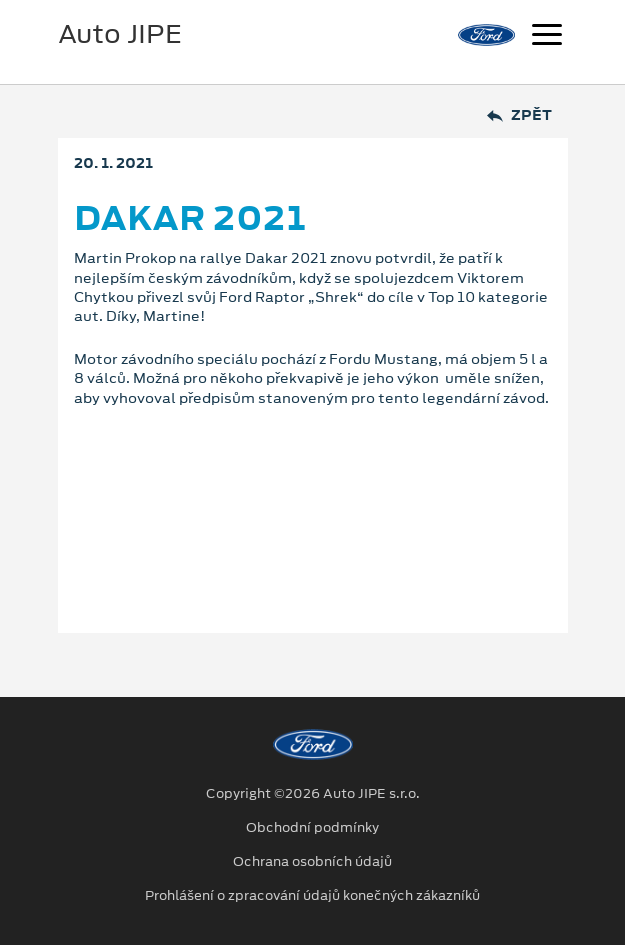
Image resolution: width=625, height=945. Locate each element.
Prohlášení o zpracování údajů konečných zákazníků (312, 896)
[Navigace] (547, 37)
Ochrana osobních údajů (312, 862)
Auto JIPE (120, 34)
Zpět (519, 115)
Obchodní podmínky (312, 828)
